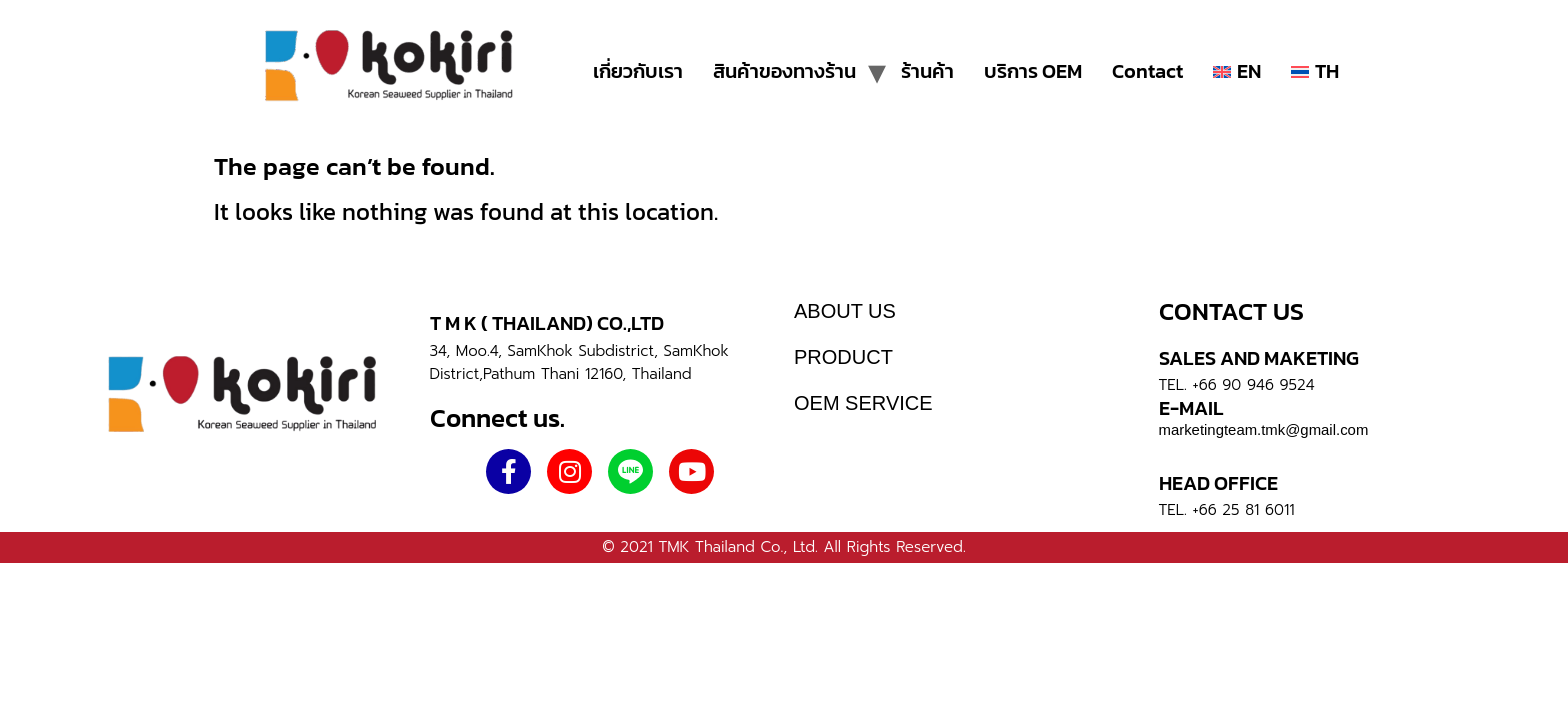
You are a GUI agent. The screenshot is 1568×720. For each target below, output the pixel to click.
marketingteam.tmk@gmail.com (1264, 429)
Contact (1147, 71)
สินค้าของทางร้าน (784, 71)
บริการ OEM (1033, 71)
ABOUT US (845, 311)
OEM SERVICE (863, 403)
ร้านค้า (927, 71)
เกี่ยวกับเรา (638, 71)
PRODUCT (843, 357)
